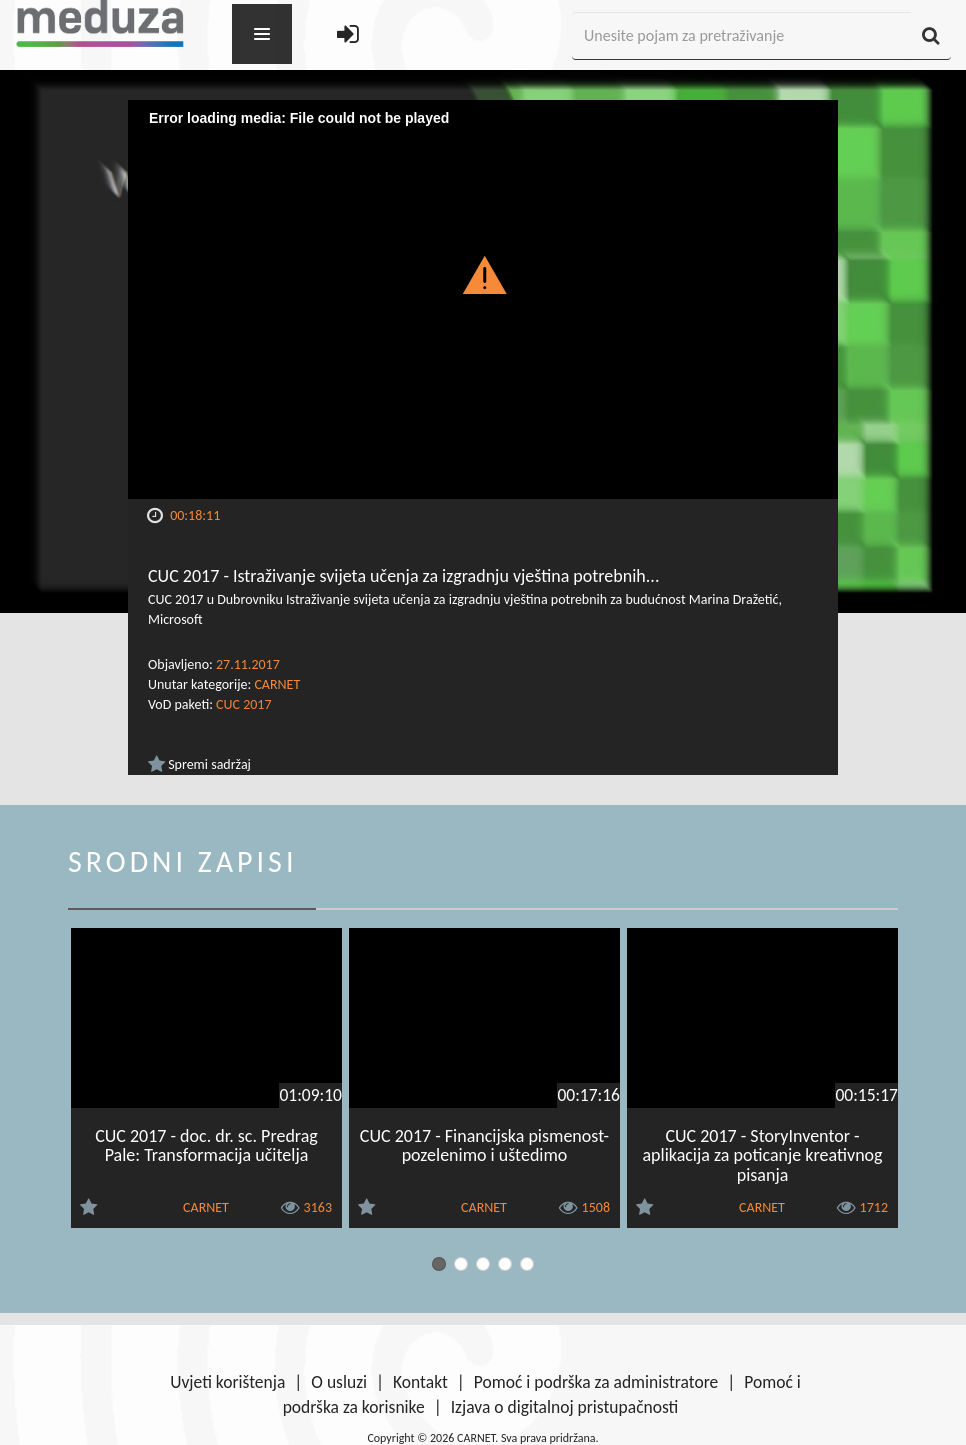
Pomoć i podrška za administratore (596, 1382)
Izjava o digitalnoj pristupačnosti (565, 1407)
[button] (483, 274)
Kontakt (420, 1382)
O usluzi (339, 1382)
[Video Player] (483, 299)
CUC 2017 (243, 704)
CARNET (277, 684)
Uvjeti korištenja (227, 1382)
